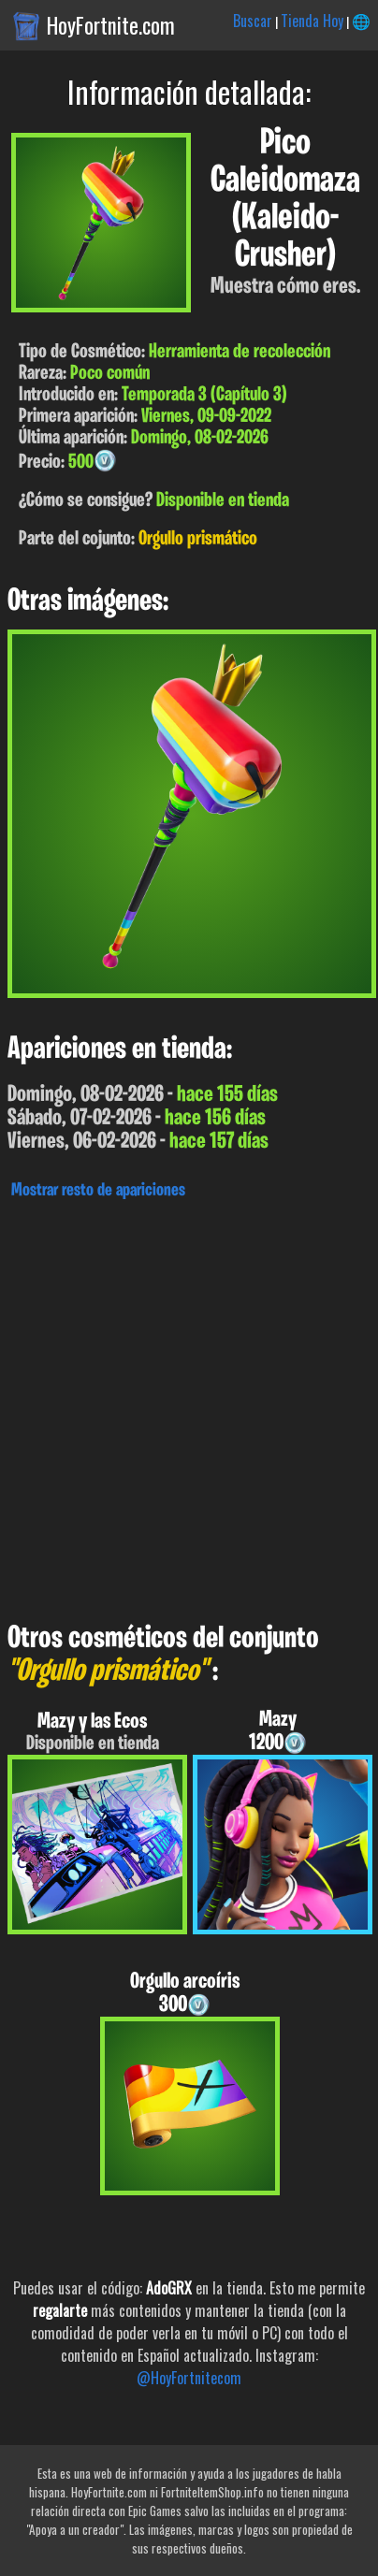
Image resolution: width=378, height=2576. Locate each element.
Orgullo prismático (197, 539)
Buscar (252, 20)
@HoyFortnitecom (189, 2377)
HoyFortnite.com (111, 25)
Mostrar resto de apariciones (98, 1190)
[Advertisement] (189, 1406)
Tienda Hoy (312, 20)
